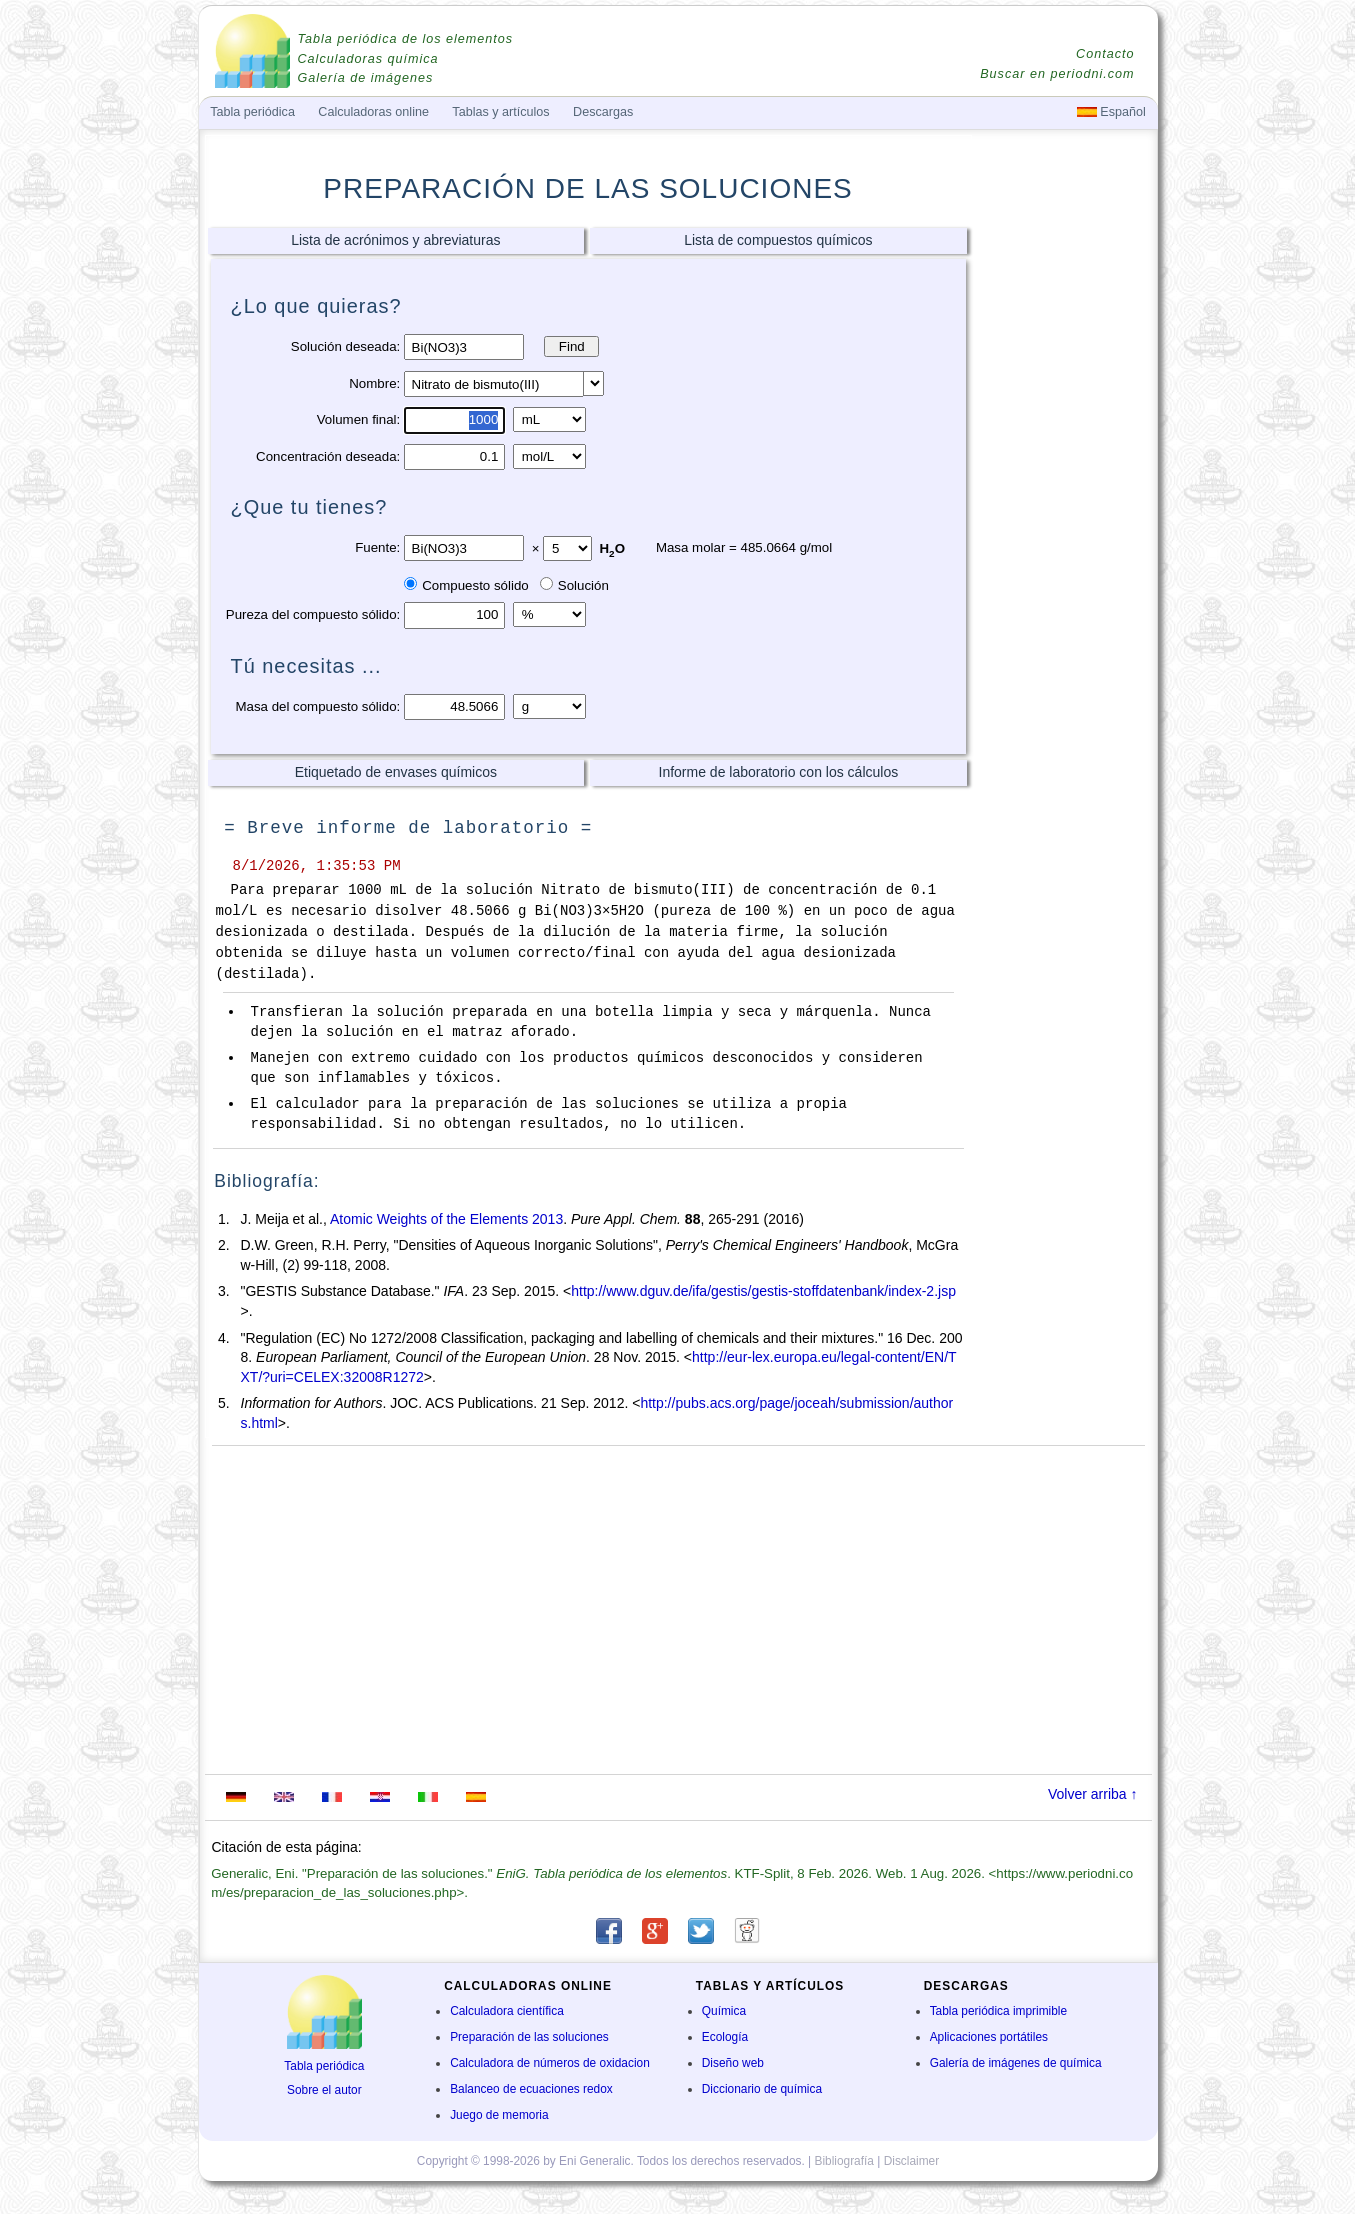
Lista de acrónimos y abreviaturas (395, 240)
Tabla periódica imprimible (998, 2011)
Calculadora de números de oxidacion (550, 2063)
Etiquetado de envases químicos (396, 772)
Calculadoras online (373, 112)
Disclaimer (912, 2161)
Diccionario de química (762, 2089)
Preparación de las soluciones (529, 2037)
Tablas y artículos (500, 112)
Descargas (603, 112)
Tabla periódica (324, 2066)
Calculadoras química (368, 59)
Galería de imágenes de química (1016, 2063)
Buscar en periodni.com (1057, 74)
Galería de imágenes (366, 78)
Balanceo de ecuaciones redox (531, 2089)
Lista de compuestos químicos (778, 240)
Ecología (725, 2037)
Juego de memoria (499, 2115)
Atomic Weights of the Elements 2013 (446, 1219)
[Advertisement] (1063, 537)
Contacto (1105, 54)
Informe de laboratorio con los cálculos (779, 772)
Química (724, 2011)
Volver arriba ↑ (1092, 1794)
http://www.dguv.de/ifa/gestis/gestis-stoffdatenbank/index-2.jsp (763, 1291)
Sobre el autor (324, 2090)
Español (1111, 112)
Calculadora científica (507, 2011)
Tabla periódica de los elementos (406, 39)
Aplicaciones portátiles (989, 2037)
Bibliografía (844, 2161)
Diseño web (733, 2063)
